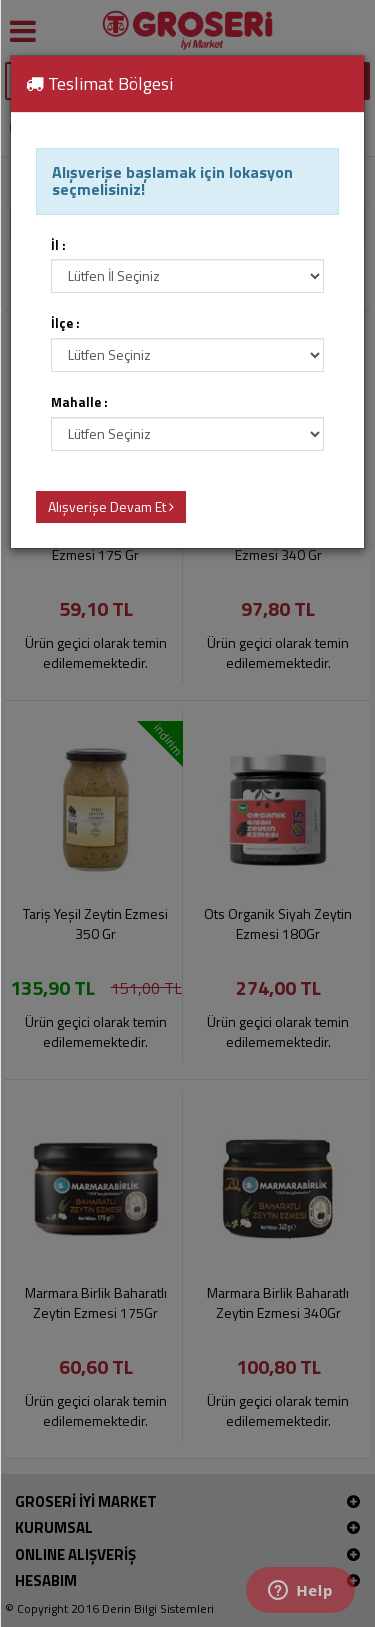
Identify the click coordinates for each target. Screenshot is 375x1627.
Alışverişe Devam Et (111, 506)
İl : (58, 245)
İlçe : (65, 323)
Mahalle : (79, 402)
